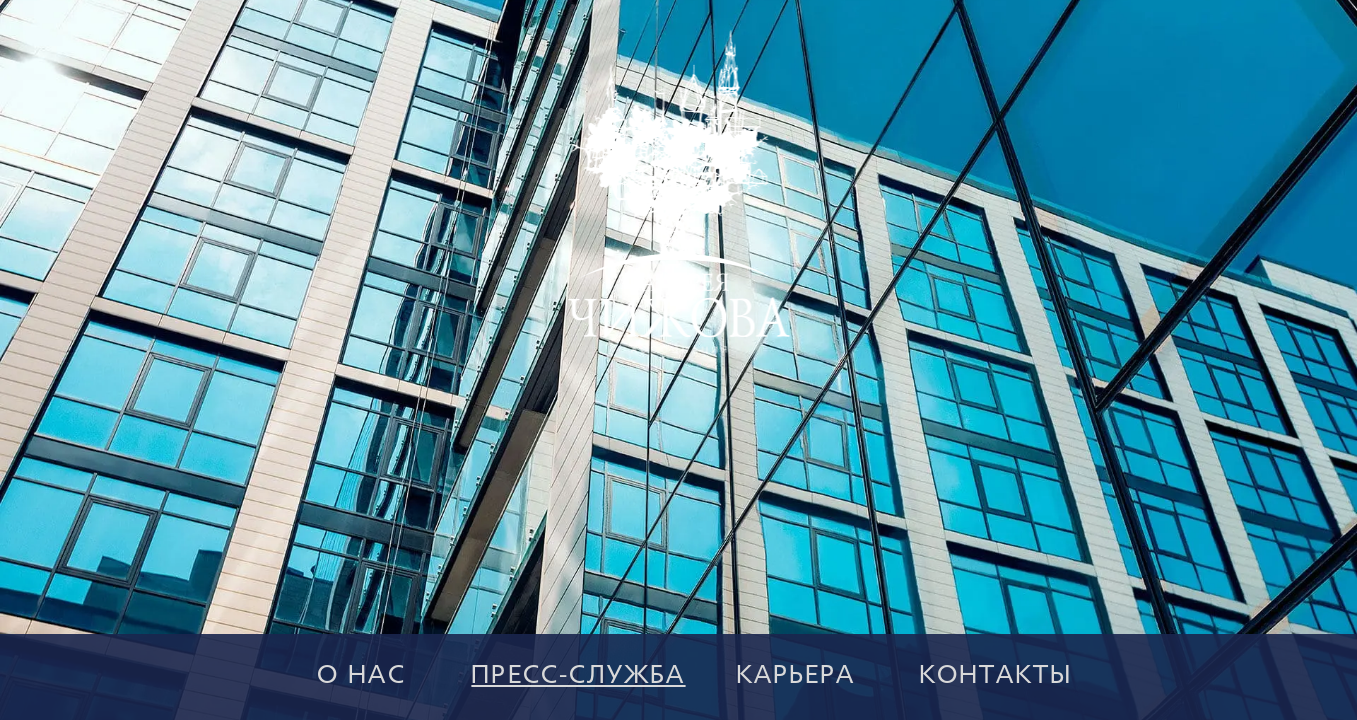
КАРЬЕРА (796, 676)
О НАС (361, 676)
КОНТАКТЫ (996, 676)
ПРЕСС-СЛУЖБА (578, 676)
